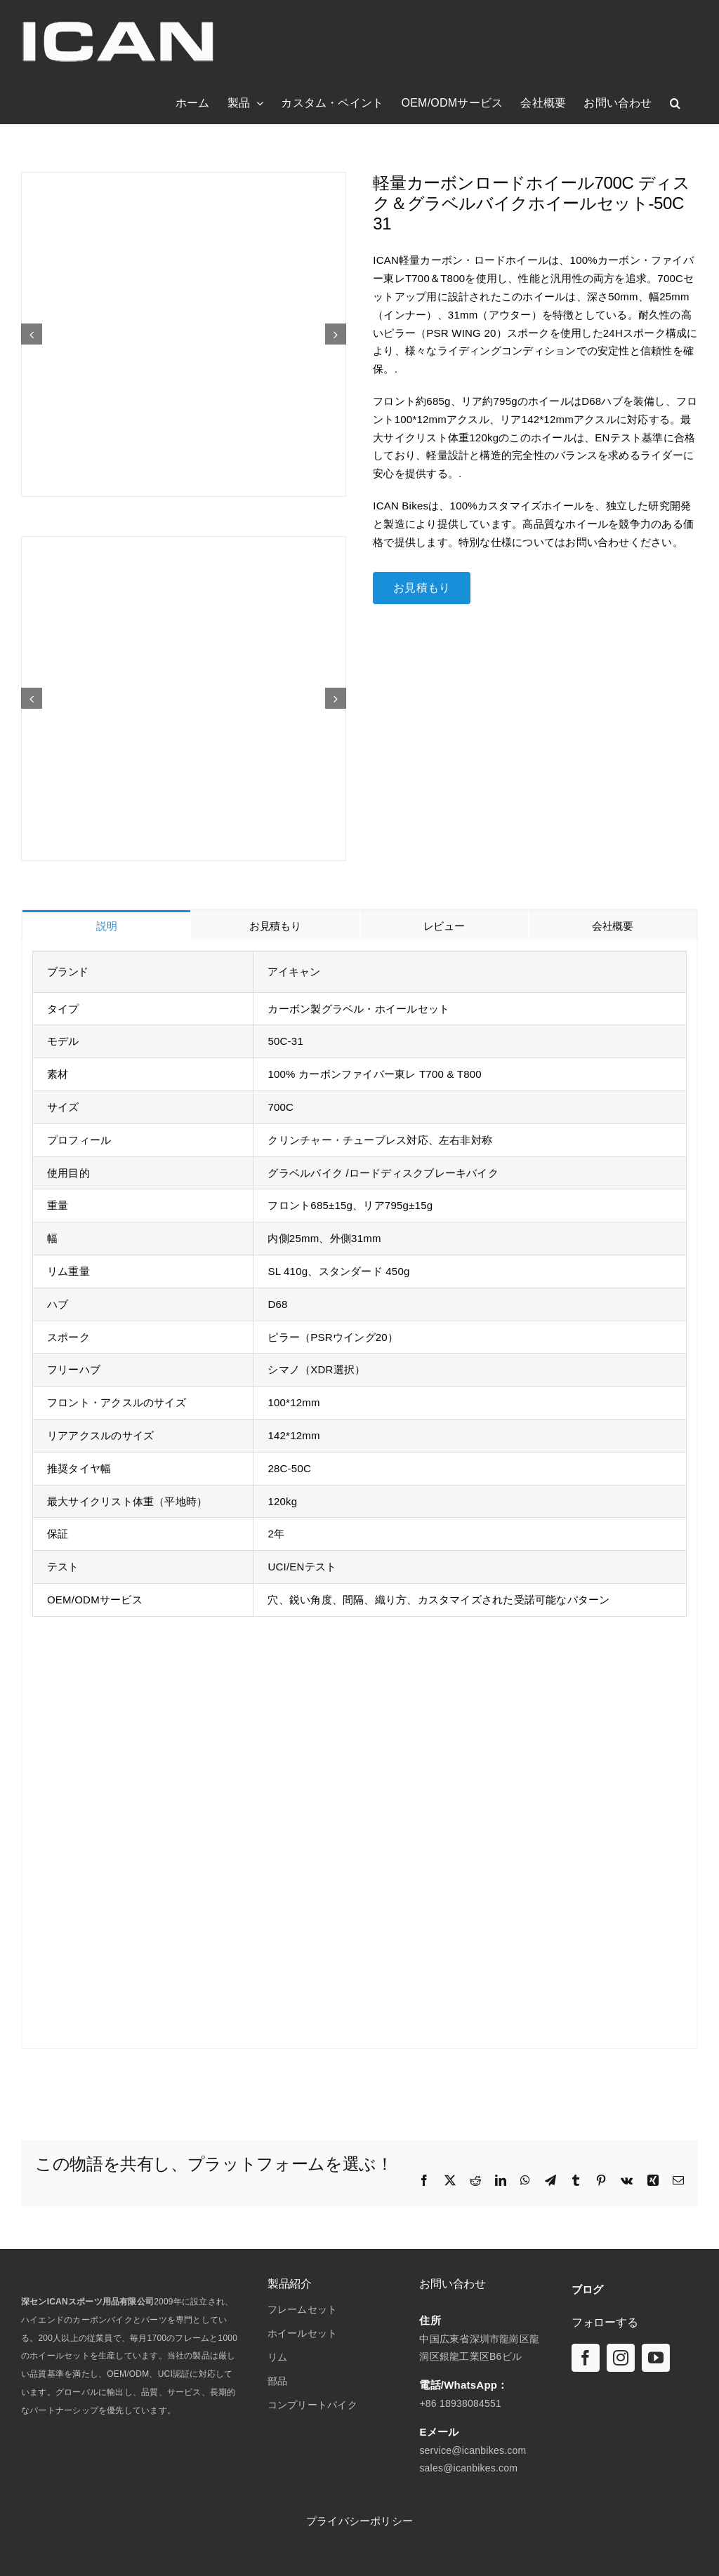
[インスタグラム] (621, 2358)
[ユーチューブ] (656, 2358)
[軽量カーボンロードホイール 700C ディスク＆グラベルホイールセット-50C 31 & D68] (183, 334)
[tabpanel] (359, 1494)
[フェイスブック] (586, 2358)
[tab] (106, 925)
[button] (675, 103)
